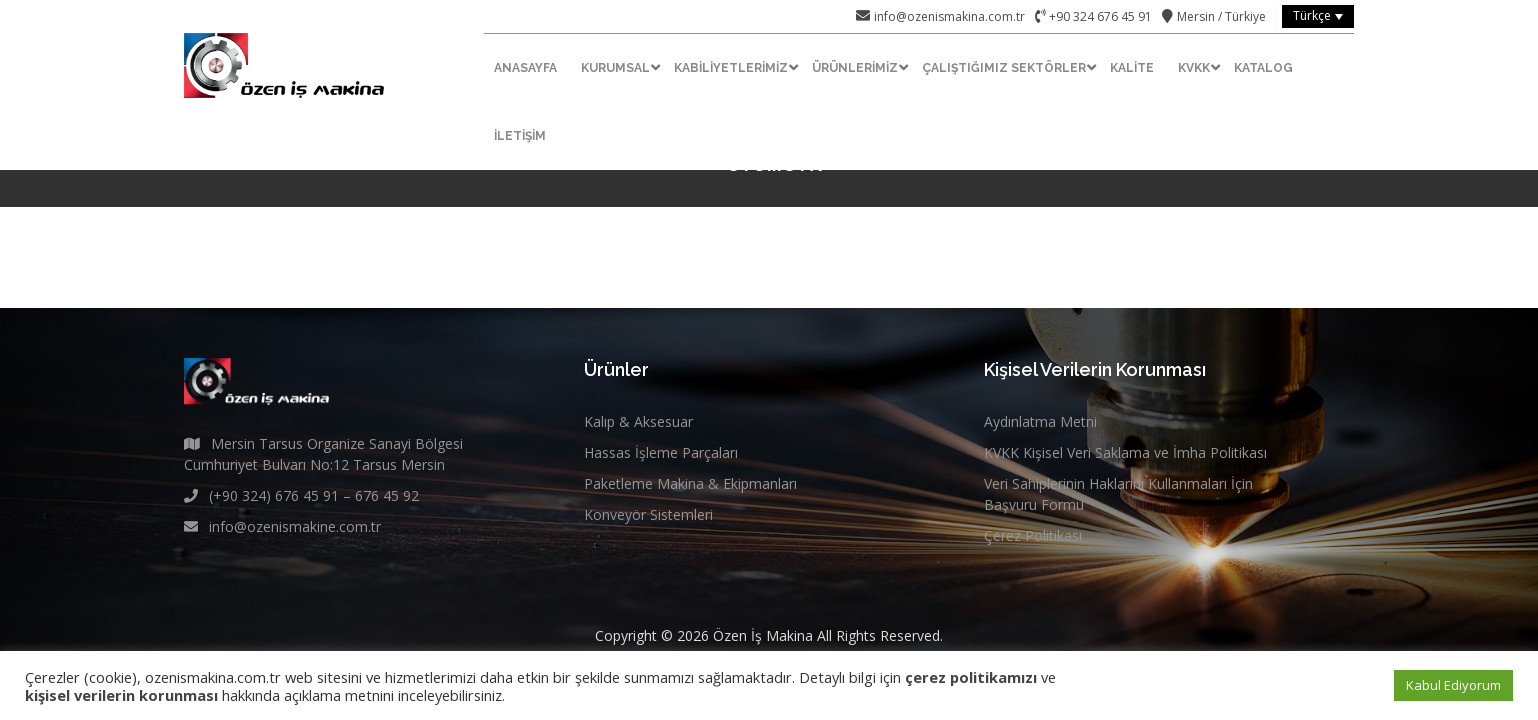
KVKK (1194, 68)
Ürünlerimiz (855, 68)
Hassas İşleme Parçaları (661, 452)
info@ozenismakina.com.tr (949, 16)
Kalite (1132, 68)
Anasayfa (525, 68)
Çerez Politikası (1033, 535)
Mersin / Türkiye (1221, 16)
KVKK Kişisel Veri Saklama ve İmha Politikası (1125, 452)
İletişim (520, 136)
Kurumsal (615, 68)
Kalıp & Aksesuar (638, 421)
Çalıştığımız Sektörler (1004, 68)
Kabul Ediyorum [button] (1453, 685)
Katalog (1263, 68)
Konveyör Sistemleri (648, 514)
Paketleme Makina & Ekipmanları (690, 483)
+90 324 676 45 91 (1099, 16)
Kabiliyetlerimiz (731, 68)
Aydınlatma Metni (1040, 421)
